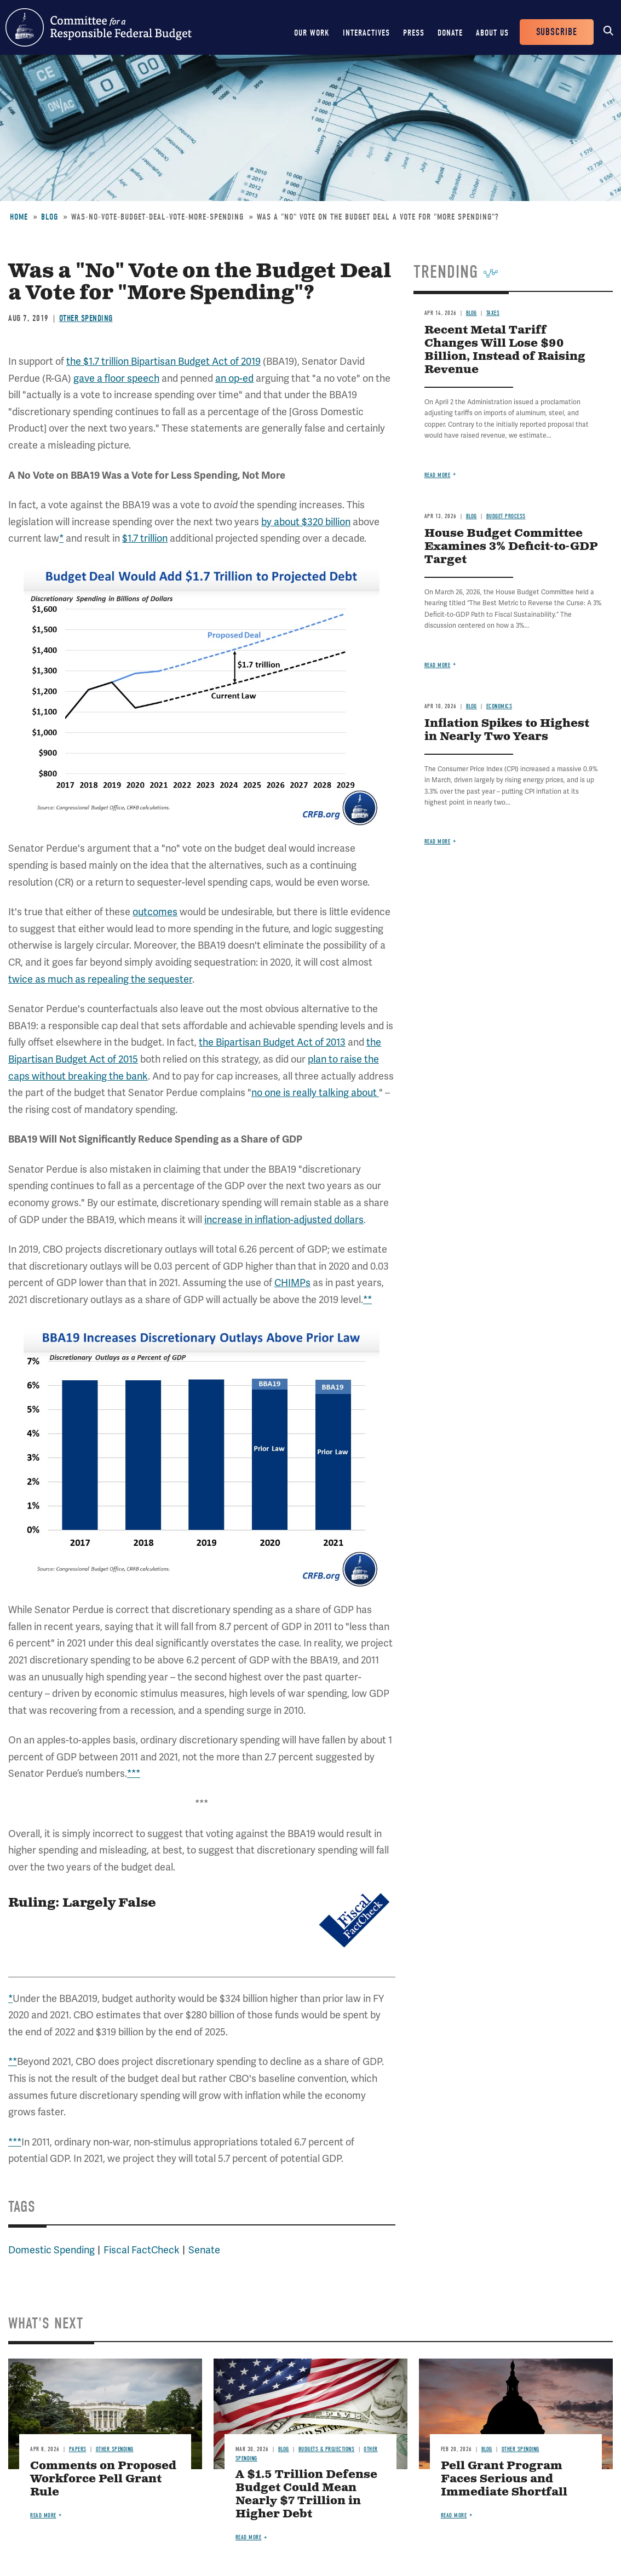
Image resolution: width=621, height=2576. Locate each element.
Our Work (312, 33)
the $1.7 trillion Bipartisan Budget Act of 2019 (163, 361)
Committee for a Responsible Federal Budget (98, 27)
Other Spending (86, 318)
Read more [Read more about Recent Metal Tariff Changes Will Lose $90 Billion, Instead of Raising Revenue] (437, 475)
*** (133, 1773)
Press (413, 33)
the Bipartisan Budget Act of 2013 (272, 1042)
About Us (492, 33)
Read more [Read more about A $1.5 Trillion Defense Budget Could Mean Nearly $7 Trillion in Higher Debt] (248, 2537)
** (367, 1299)
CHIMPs (292, 1282)
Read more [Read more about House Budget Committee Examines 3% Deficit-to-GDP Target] (437, 665)
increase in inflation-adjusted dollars (284, 1219)
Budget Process (506, 516)
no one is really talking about (315, 1092)
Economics (499, 706)
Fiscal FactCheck (142, 2250)
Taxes (493, 313)
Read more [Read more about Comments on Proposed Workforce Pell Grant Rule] (43, 2515)
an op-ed (234, 378)
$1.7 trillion (145, 538)
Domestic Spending (51, 2250)
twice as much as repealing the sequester (100, 979)
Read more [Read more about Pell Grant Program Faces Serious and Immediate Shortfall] (454, 2515)
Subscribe (556, 32)
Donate (450, 33)
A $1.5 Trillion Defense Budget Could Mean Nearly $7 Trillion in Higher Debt (306, 2495)
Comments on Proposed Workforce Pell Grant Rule (103, 2479)
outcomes (155, 911)
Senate (204, 2250)
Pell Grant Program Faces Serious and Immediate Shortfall (504, 2479)
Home (19, 217)
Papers (78, 2449)
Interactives (366, 33)
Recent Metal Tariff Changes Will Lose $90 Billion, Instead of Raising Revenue (504, 350)
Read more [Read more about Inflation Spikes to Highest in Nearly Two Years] (437, 841)
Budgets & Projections (326, 2449)
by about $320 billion (305, 521)
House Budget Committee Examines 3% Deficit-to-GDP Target (511, 546)
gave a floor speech (116, 378)
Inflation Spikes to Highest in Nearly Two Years (506, 730)
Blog (49, 217)
